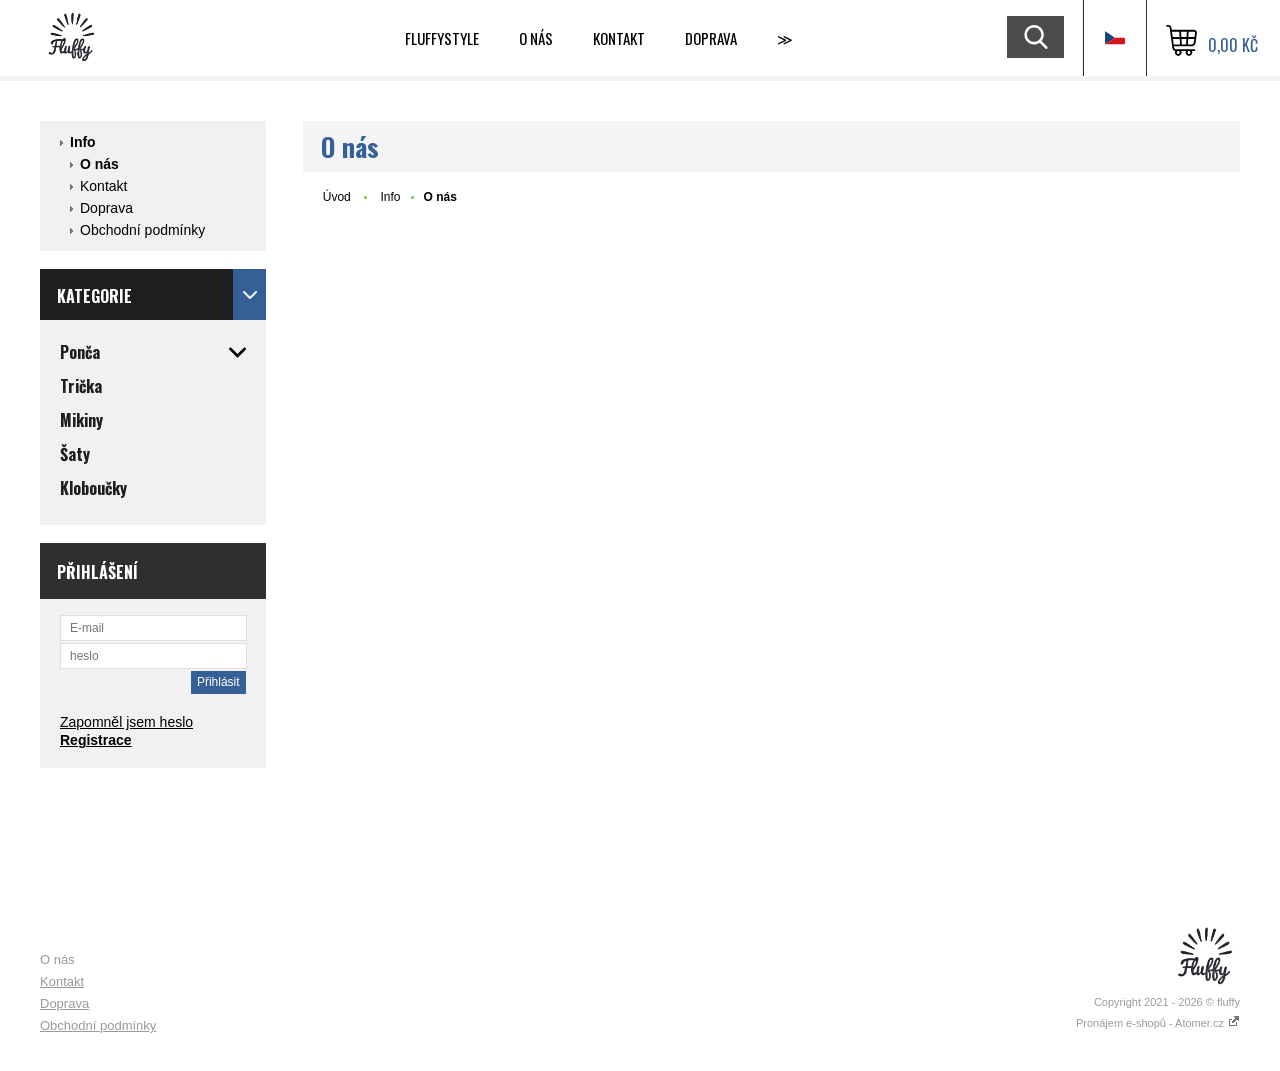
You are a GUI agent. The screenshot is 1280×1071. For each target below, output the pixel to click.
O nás (536, 38)
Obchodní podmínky (142, 230)
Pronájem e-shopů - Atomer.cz (1158, 1023)
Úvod (337, 197)
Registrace (96, 740)
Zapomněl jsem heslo (126, 722)
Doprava (711, 38)
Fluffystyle (442, 38)
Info (83, 142)
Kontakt (619, 38)
